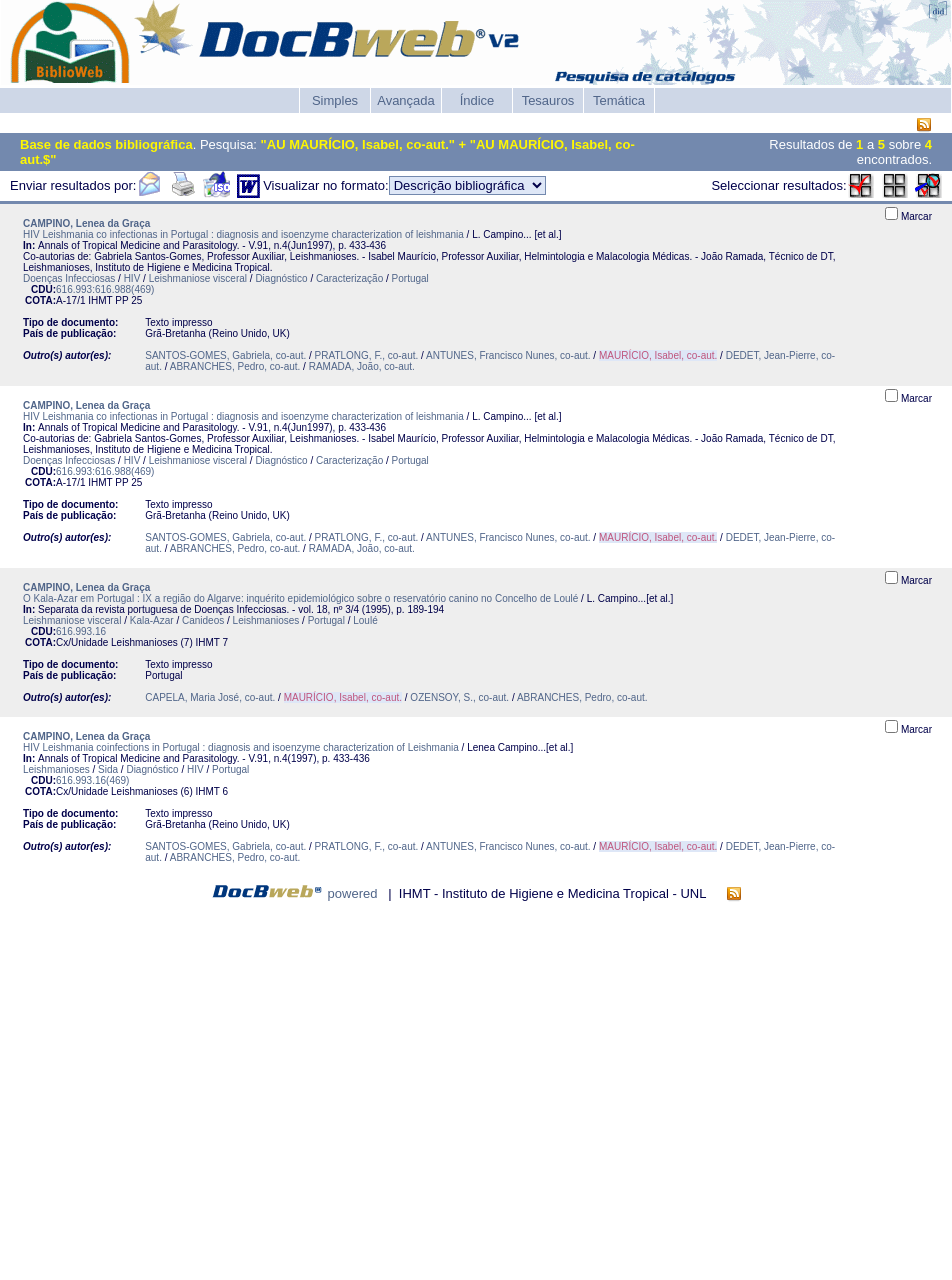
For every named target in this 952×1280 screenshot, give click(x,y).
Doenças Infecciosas (69, 278)
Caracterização (349, 278)
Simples (335, 100)
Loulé (365, 620)
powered (353, 893)
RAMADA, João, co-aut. (362, 366)
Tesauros (548, 100)
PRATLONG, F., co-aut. (367, 355)
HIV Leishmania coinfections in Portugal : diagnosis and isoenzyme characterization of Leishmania (241, 747)
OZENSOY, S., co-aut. (459, 697)
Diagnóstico (281, 278)
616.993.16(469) (92, 780)
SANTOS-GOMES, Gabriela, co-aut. (225, 355)
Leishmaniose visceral (198, 278)
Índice (477, 100)
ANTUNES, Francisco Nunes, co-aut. (508, 355)
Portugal (410, 278)
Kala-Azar (152, 620)
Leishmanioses (266, 620)
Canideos (203, 620)
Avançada (406, 100)
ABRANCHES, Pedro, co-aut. (235, 366)
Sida (108, 769)
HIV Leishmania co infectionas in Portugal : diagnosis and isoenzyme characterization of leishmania (243, 234)
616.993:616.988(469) (105, 289)
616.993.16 (81, 631)
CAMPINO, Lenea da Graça (86, 223)
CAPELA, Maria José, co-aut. (210, 697)
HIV (132, 278)
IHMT (100, 300)
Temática (619, 100)
